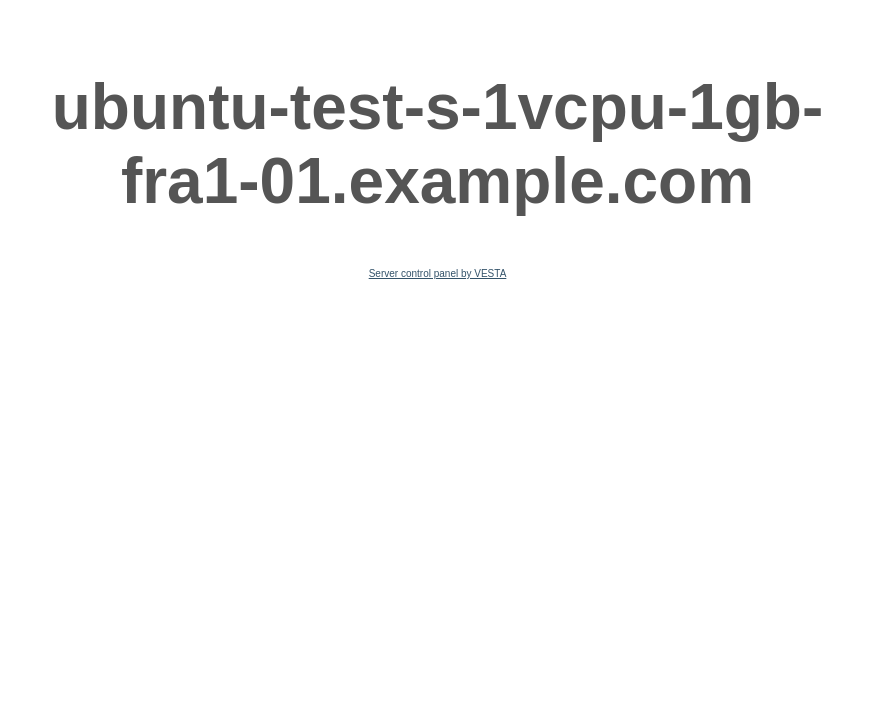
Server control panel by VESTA (438, 273)
